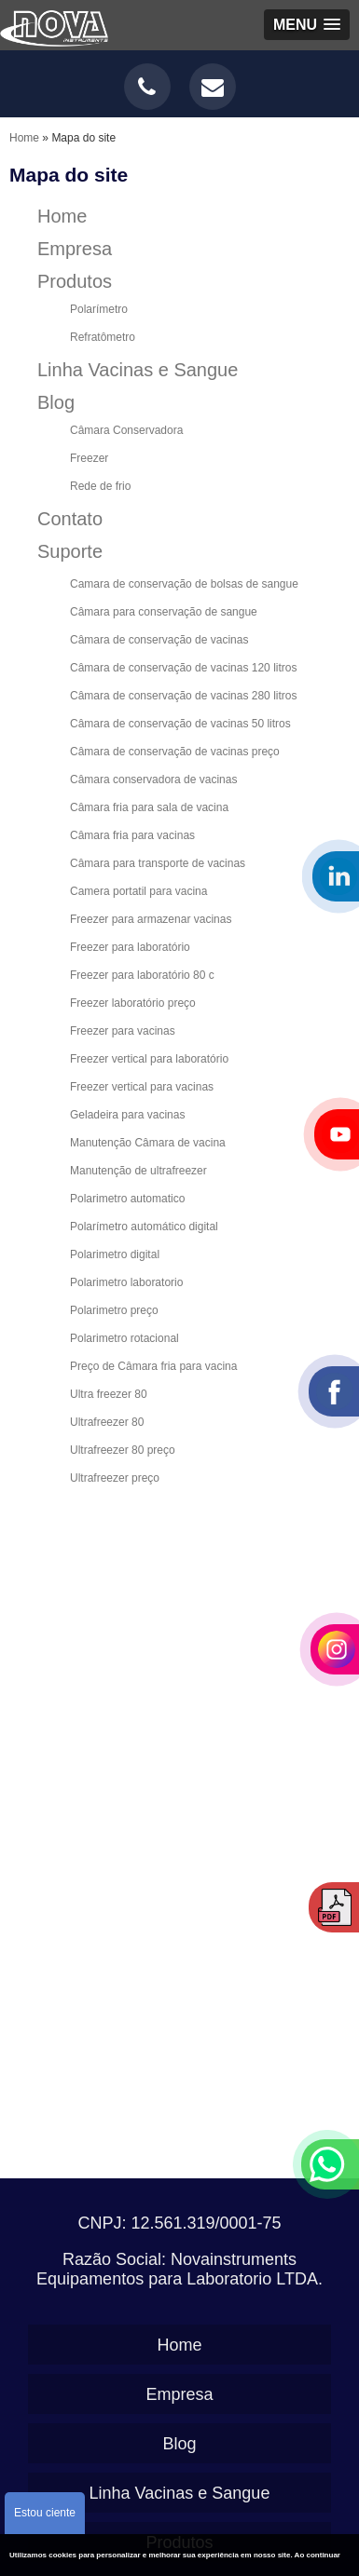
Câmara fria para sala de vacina (149, 807)
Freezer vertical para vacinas (142, 1086)
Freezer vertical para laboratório (149, 1058)
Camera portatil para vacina (138, 891)
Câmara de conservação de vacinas (159, 639)
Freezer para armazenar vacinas (150, 919)
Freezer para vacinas (122, 1030)
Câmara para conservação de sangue (163, 611)
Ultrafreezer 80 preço (122, 1450)
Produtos (74, 281)
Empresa (74, 248)
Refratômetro (102, 337)
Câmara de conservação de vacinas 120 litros (183, 667)
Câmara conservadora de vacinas (153, 779)
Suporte (70, 551)
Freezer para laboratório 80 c (142, 975)
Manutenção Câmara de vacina (148, 1142)
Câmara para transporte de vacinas (157, 863)
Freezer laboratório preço (133, 1003)
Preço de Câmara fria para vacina (153, 1366)
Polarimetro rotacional (124, 1338)
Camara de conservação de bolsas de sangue (184, 583)
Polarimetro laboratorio (126, 1282)
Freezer (89, 458)
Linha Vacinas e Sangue (137, 369)
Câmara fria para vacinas (132, 835)
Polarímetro (99, 309)
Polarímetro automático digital (144, 1226)
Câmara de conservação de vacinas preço (175, 751)
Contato (70, 518)
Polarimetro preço (114, 1310)
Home (62, 216)
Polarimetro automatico (127, 1198)
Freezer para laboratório (130, 947)
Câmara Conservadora (126, 430)
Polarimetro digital (114, 1254)
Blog (56, 402)
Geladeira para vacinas (127, 1114)
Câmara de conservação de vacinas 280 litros (183, 695)
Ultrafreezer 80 (107, 1422)
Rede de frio (100, 486)
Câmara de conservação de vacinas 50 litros (180, 723)
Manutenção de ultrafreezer (138, 1170)
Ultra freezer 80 (108, 1394)
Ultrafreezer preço (114, 1478)
